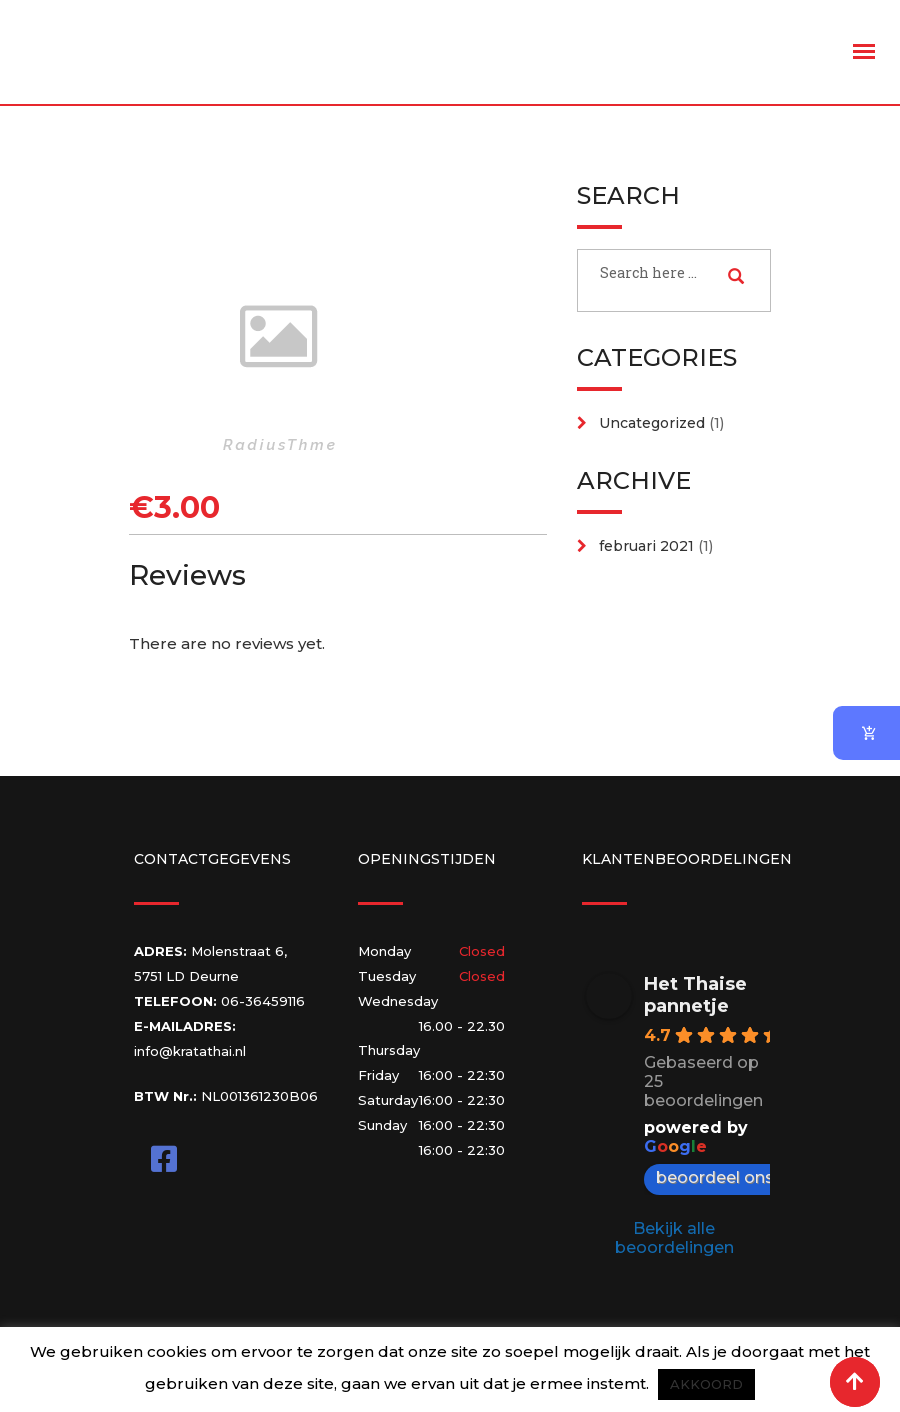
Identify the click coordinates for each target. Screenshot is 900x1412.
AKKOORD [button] (706, 1384)
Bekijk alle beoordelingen (674, 1238)
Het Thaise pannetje (695, 995)
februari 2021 (646, 546)
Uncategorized (652, 423)
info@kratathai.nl (190, 1051)
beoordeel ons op (738, 1177)
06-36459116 (263, 1001)
